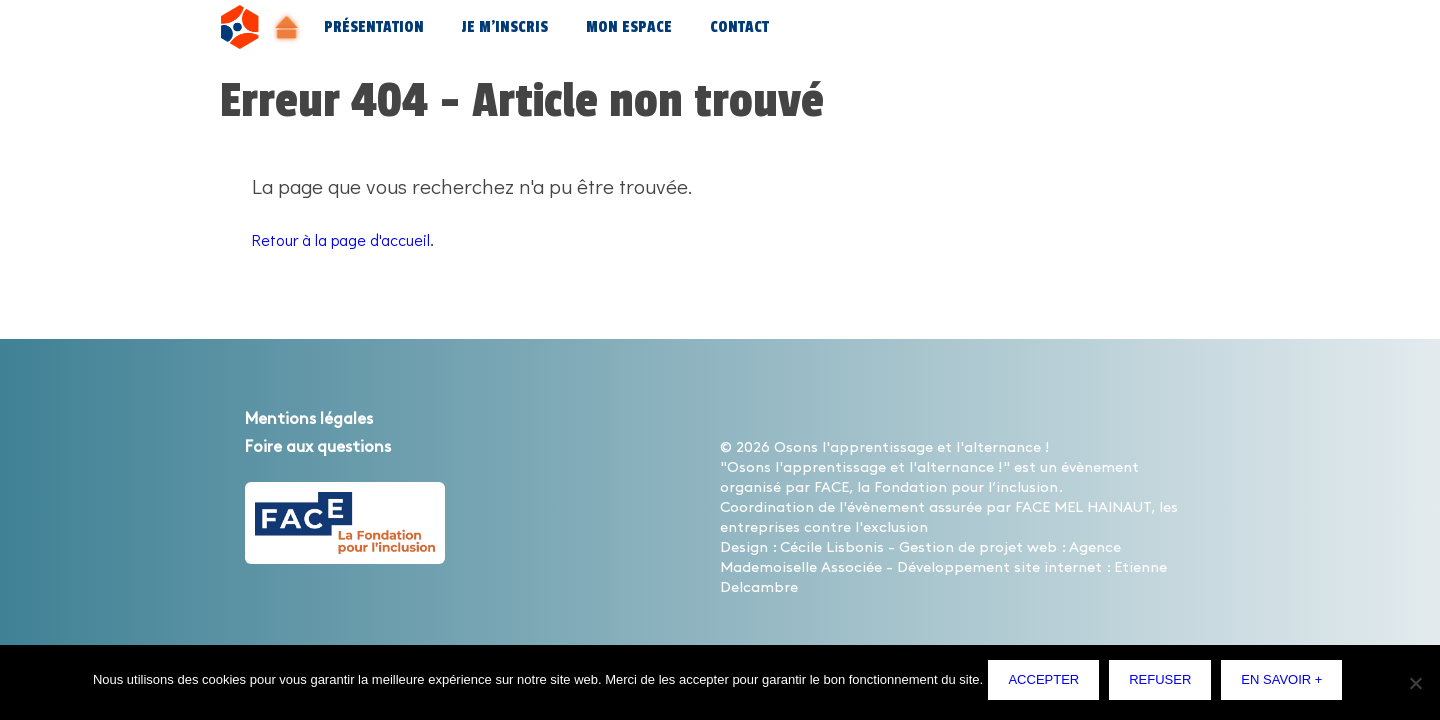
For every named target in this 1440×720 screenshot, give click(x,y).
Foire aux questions (341, 446)
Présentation (374, 27)
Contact (739, 27)
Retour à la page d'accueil (367, 238)
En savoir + (1286, 684)
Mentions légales (329, 418)
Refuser (1165, 684)
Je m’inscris (505, 27)
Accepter (1048, 684)
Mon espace (629, 27)
